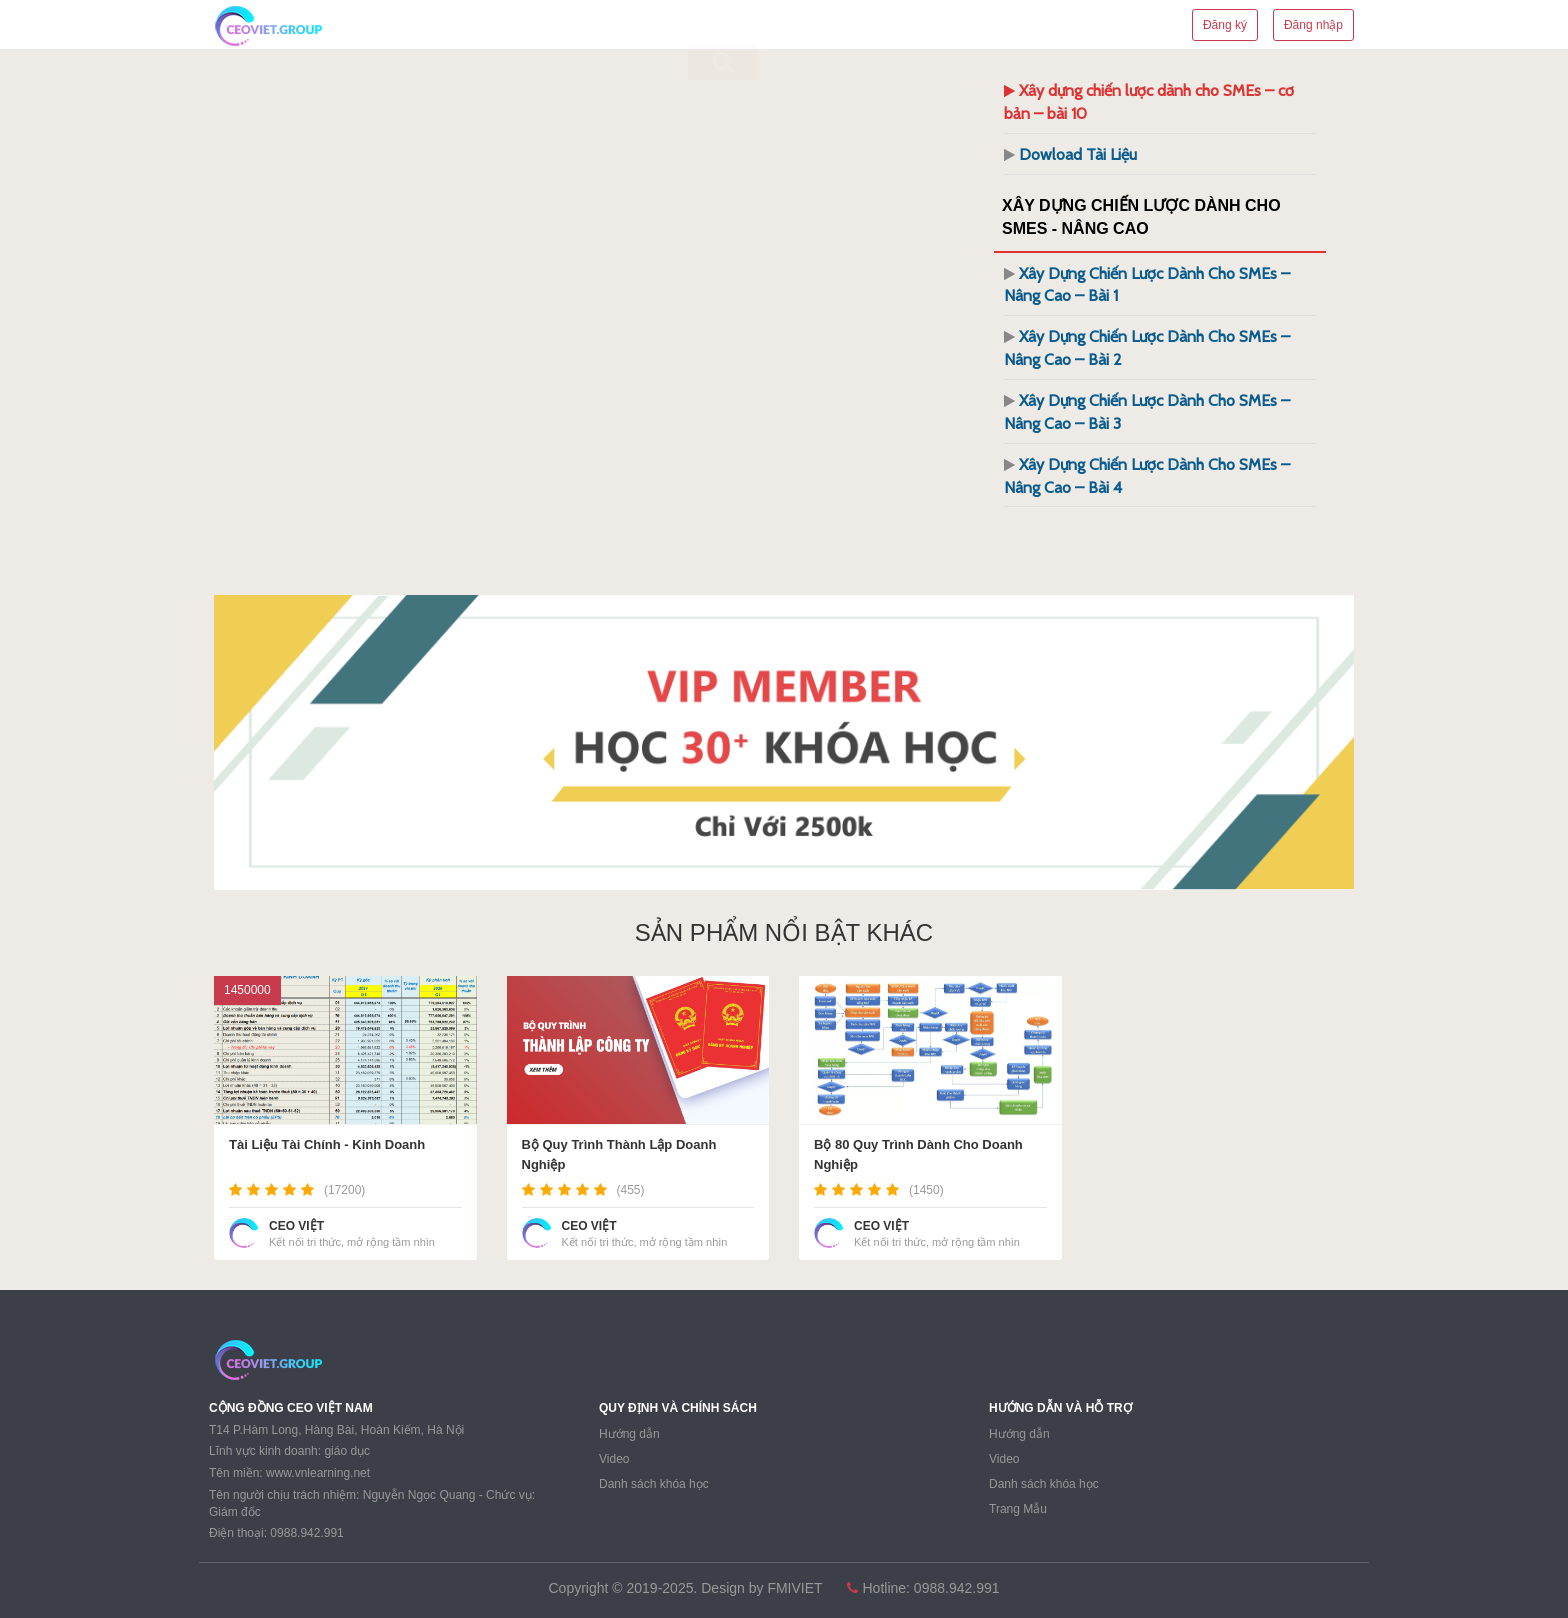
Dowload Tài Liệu (1078, 154)
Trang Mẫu (1018, 1509)
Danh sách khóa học (654, 1484)
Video (614, 1459)
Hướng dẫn (629, 1434)
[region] (784, 742)
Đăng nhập (1313, 25)
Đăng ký (1225, 25)
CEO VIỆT (296, 1226)
